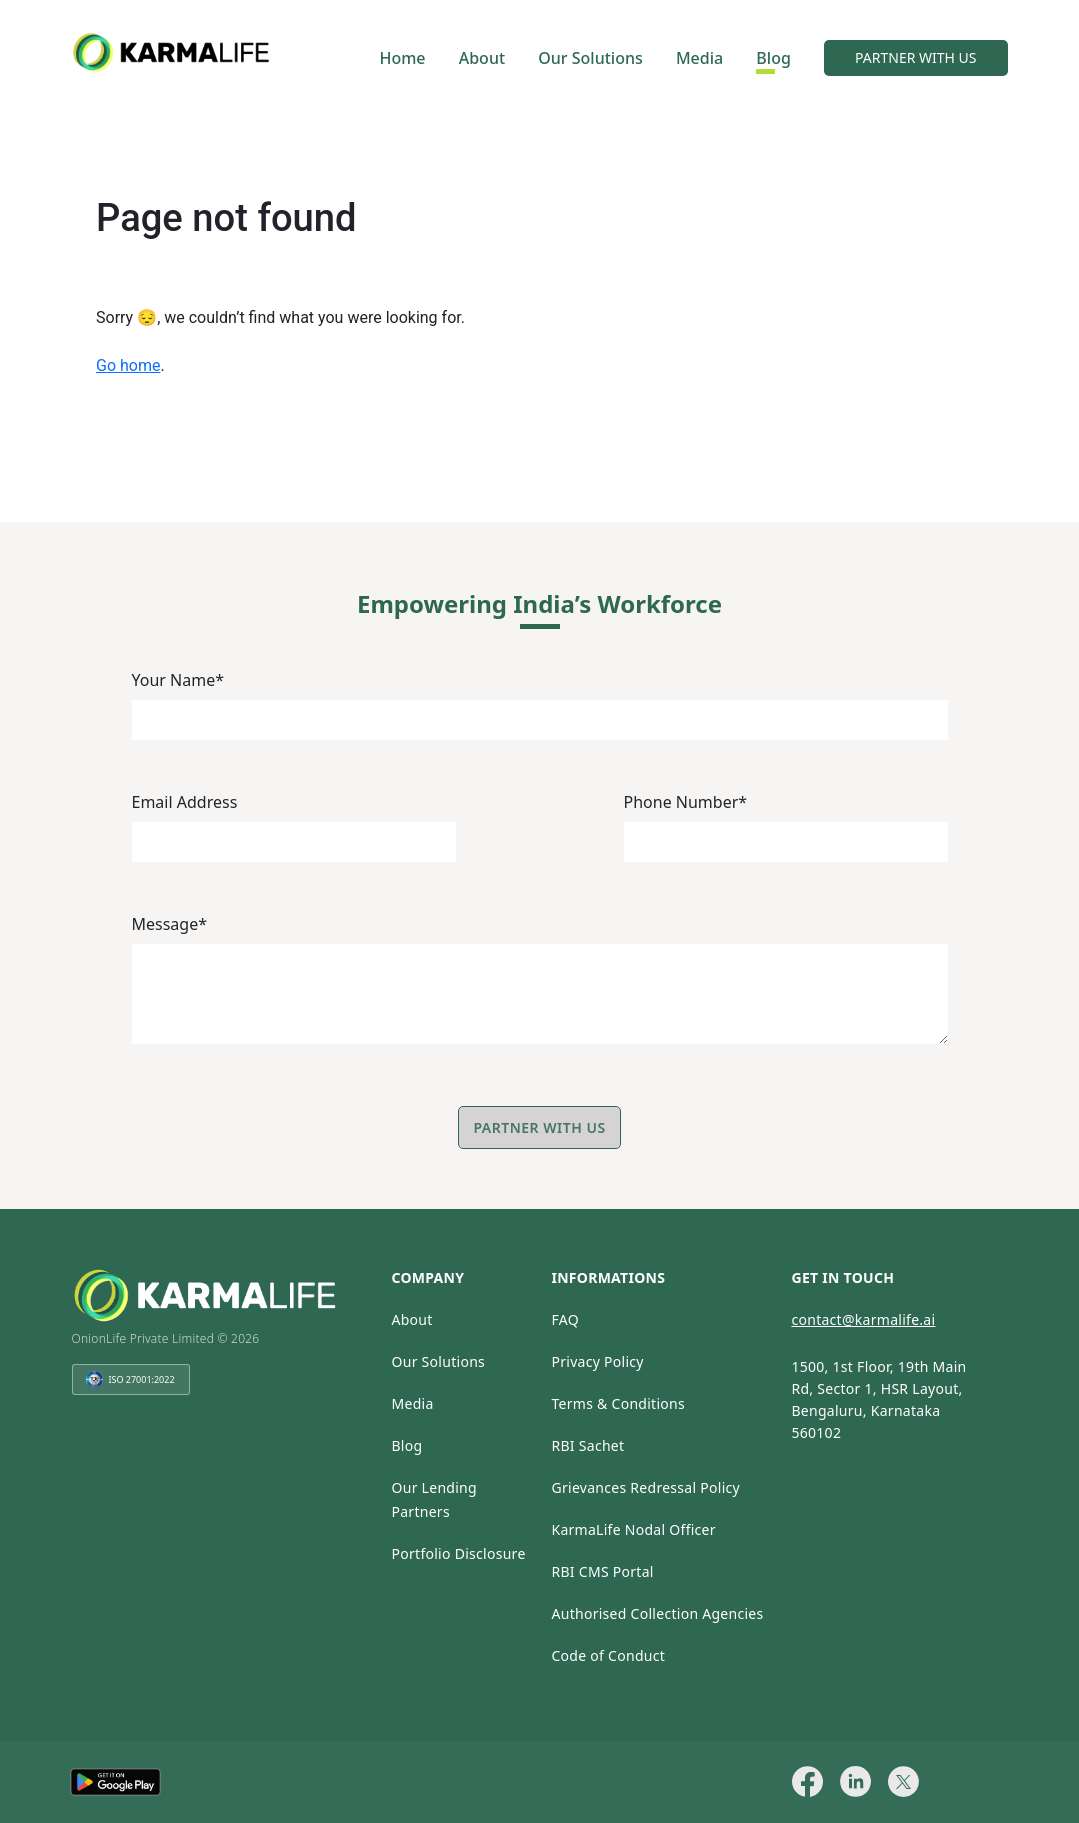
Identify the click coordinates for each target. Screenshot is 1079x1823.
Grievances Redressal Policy (645, 1487)
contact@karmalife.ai (863, 1319)
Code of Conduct (608, 1655)
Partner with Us (539, 1127)
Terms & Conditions (618, 1403)
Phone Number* (686, 802)
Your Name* (178, 680)
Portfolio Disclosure (458, 1553)
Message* (170, 924)
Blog (773, 58)
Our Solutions (590, 58)
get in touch (842, 1277)
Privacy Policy (597, 1361)
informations (608, 1277)
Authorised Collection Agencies (657, 1613)
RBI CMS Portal (602, 1571)
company (427, 1277)
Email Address (185, 802)
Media (699, 58)
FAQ (564, 1319)
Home (402, 58)
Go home (128, 365)
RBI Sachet (587, 1445)
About (482, 58)
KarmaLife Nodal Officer (633, 1529)
